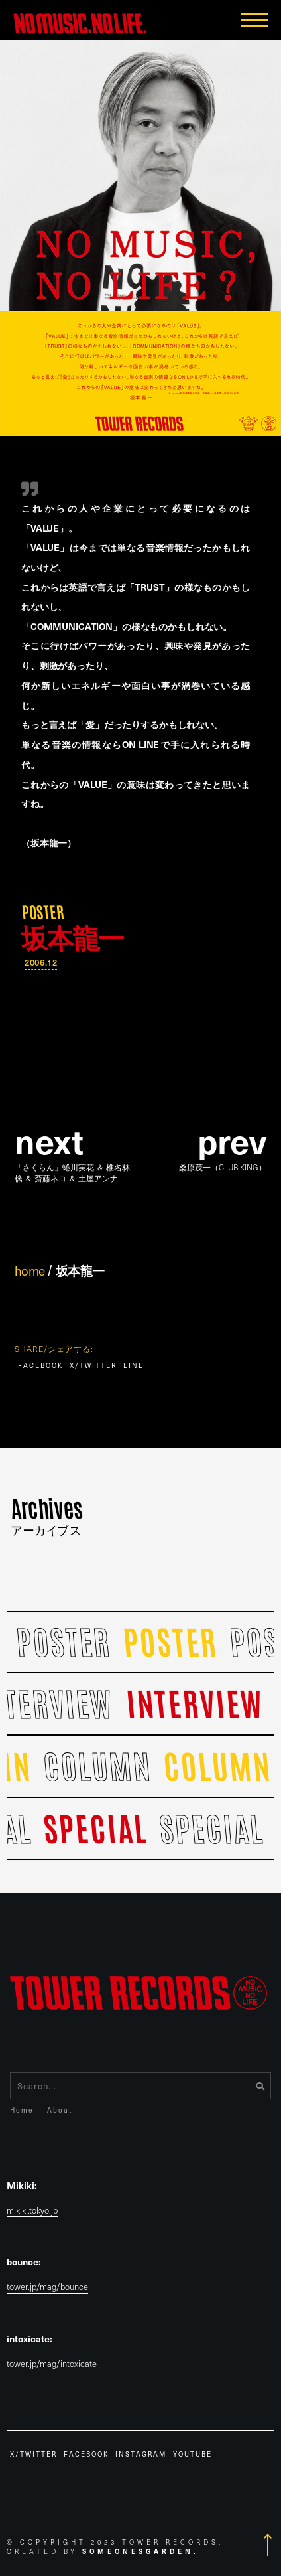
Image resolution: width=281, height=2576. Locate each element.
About (59, 2110)
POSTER (43, 911)
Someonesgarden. (140, 2551)
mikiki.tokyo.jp (32, 2210)
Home (22, 2110)
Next (49, 1141)
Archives (47, 1513)
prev (231, 1141)
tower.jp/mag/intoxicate (52, 2364)
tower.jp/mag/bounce (47, 2287)
